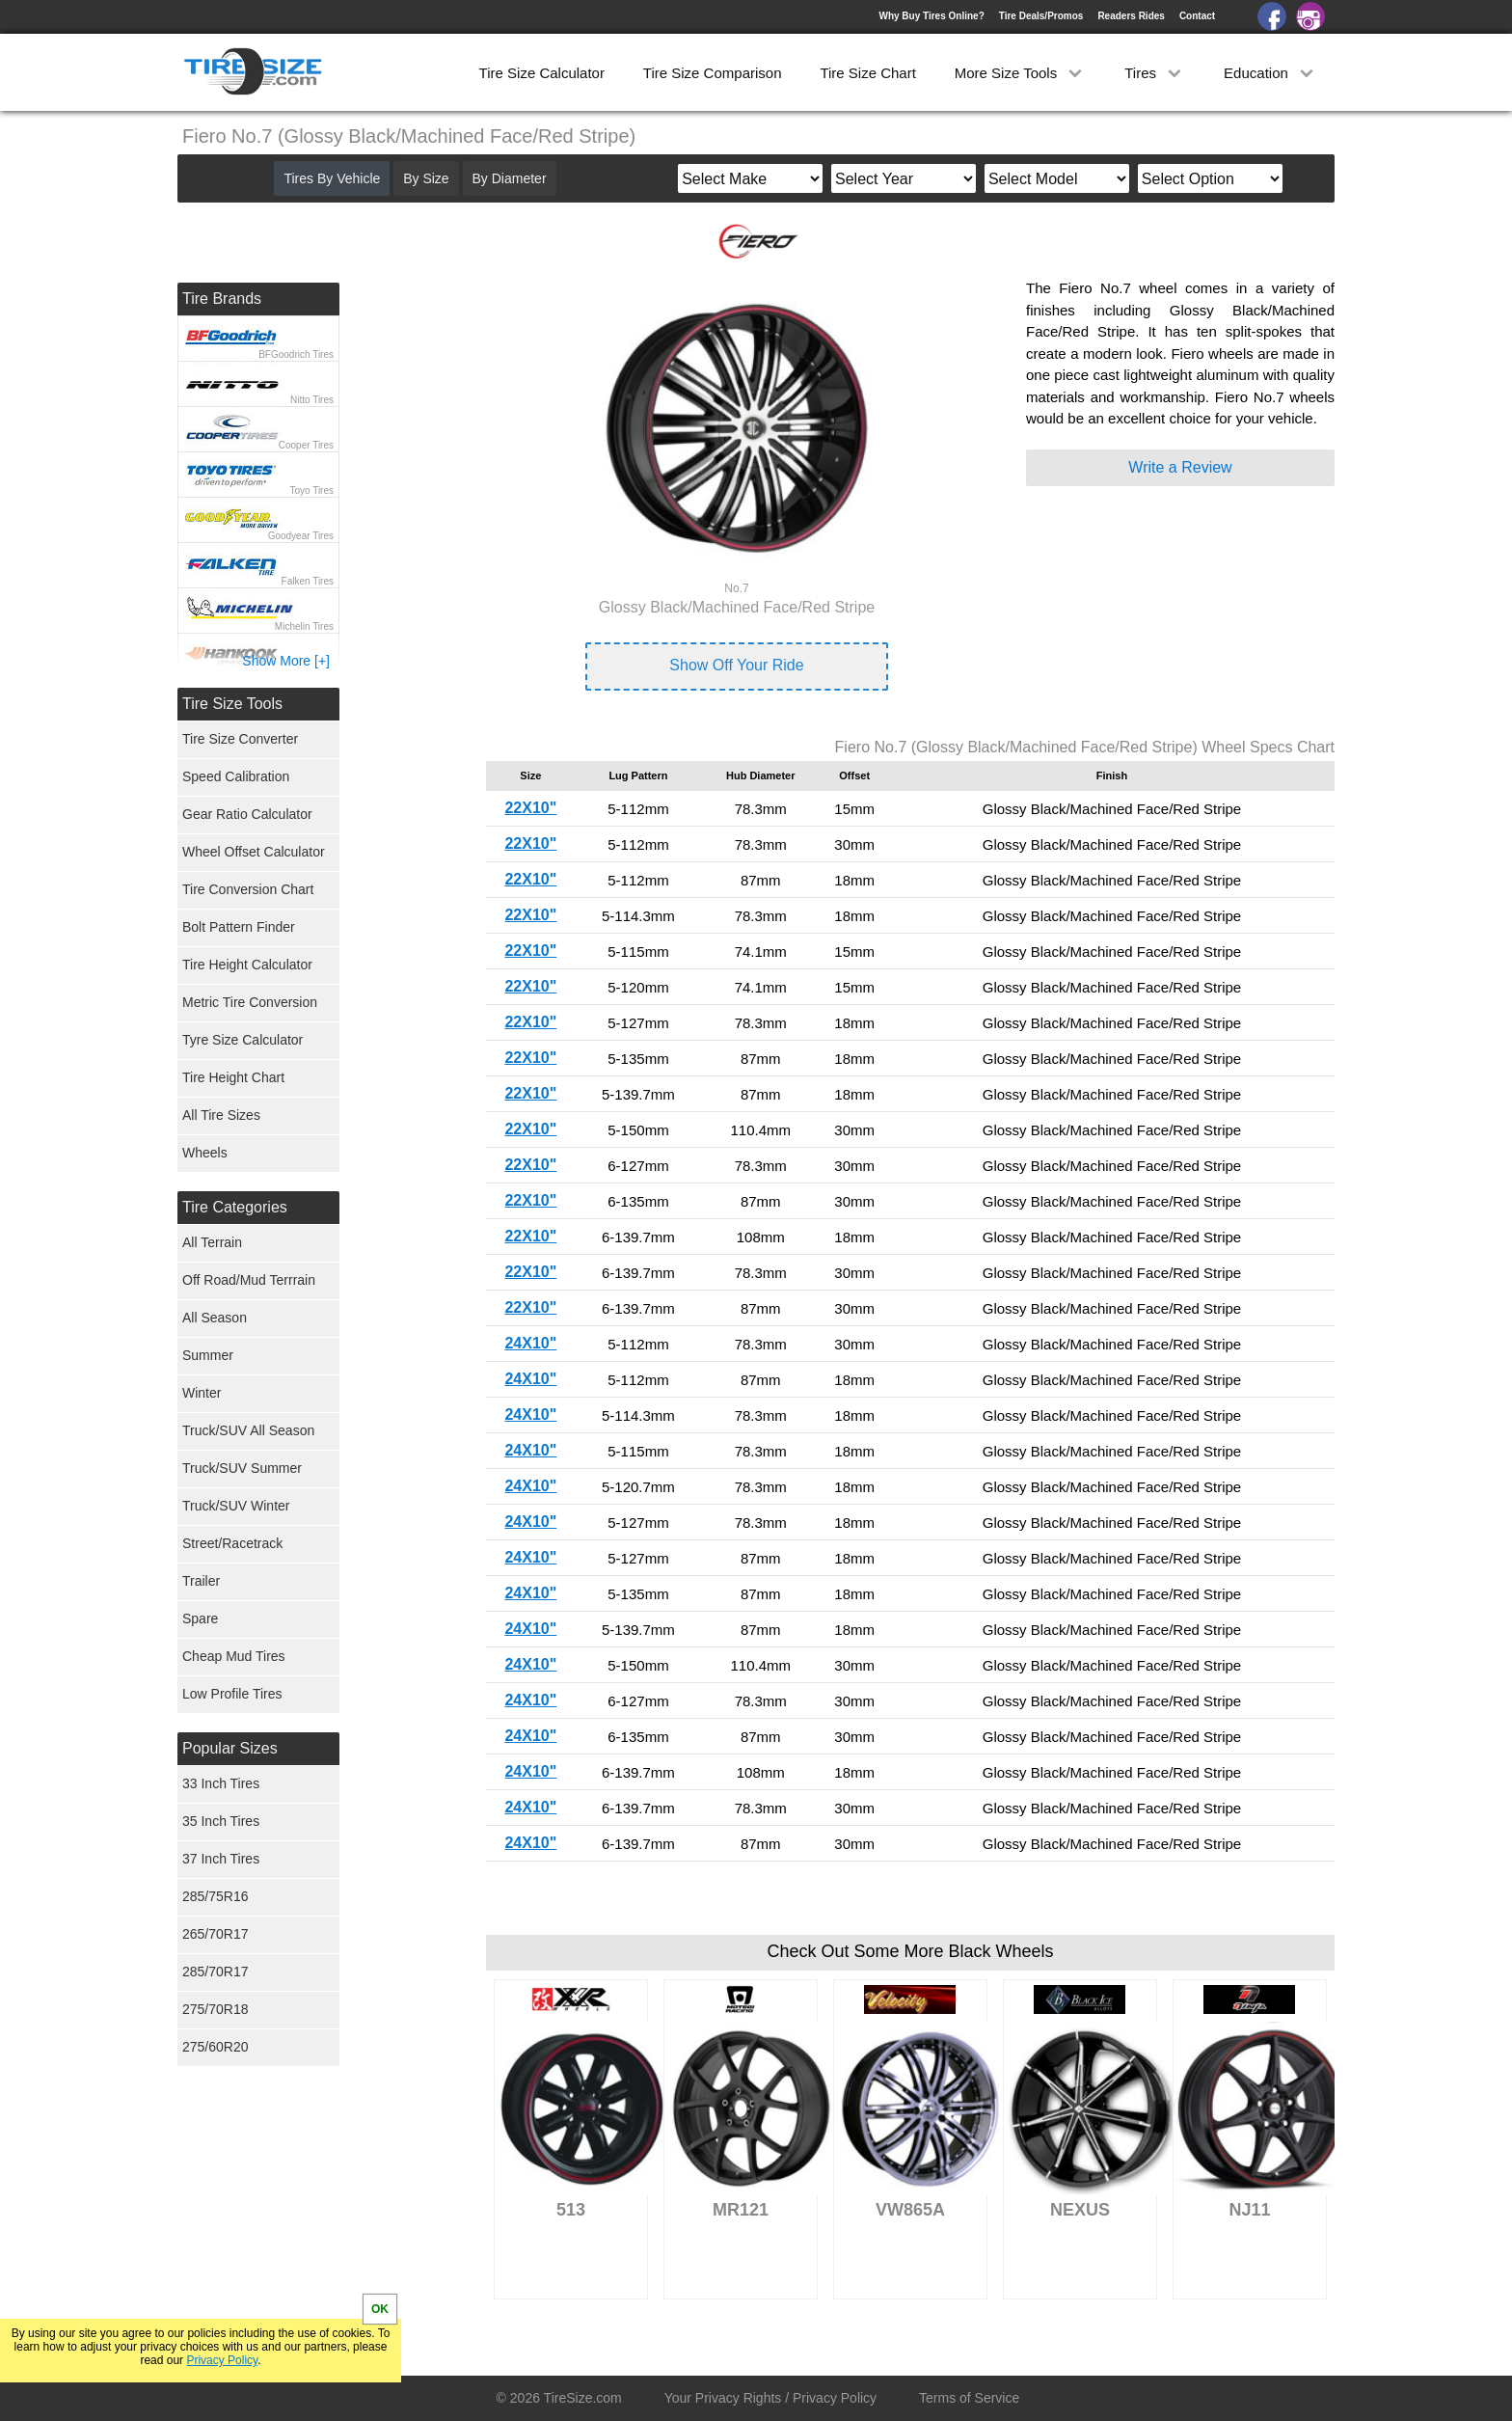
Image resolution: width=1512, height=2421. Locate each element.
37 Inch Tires (220, 1858)
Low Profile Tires (232, 1693)
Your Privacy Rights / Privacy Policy (770, 2398)
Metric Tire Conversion (249, 1002)
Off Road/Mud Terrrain (248, 1280)
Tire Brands (221, 298)
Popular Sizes (230, 1748)
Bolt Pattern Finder (238, 927)
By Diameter (509, 178)
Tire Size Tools (232, 703)
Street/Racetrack (232, 1543)
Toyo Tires (311, 490)
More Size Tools (1021, 73)
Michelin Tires (304, 626)
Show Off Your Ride (736, 665)
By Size (425, 178)
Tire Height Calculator (247, 964)
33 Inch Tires (220, 1783)
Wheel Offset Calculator (253, 851)
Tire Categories (234, 1207)
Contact (1197, 16)
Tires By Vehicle (332, 178)
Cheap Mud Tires (233, 1656)
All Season (214, 1317)
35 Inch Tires (220, 1821)
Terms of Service (969, 2398)
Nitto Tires (312, 399)
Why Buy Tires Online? (931, 16)
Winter (201, 1393)
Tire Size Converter (240, 739)
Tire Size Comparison (712, 73)
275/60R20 (215, 2046)
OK (380, 2309)
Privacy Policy (221, 2360)
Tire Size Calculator (542, 73)
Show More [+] (286, 660)
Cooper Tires (306, 445)
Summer (207, 1355)
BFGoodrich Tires (296, 354)
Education (1270, 73)
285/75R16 (215, 1896)
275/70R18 (215, 2009)
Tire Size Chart (867, 73)
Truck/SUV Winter (236, 1505)
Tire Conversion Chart (247, 889)
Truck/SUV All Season (248, 1430)
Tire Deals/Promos (1041, 16)
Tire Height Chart (233, 1077)
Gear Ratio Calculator (247, 814)
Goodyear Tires (301, 535)
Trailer (201, 1581)
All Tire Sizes (221, 1115)
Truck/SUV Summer (242, 1468)
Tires (1154, 73)
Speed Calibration (235, 776)
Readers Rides (1130, 16)
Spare (200, 1618)
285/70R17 (215, 1971)
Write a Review (1179, 467)
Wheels (205, 1152)
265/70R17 (215, 1934)
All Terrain (212, 1242)
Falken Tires (308, 581)
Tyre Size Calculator (242, 1039)
